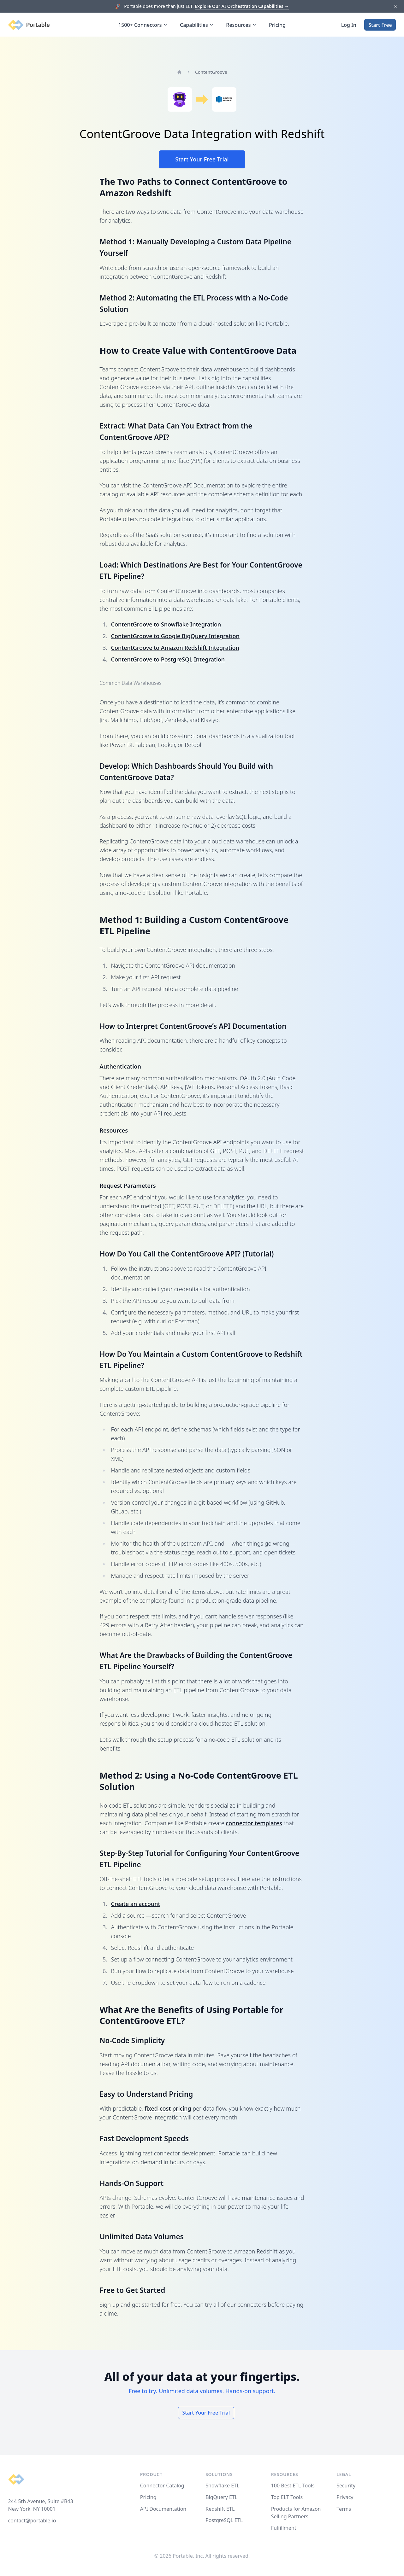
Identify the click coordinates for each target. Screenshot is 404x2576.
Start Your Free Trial (202, 159)
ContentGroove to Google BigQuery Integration (175, 636)
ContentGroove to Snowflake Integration (166, 624)
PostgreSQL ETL (224, 2520)
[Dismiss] (395, 6)
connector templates (254, 1823)
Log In (348, 24)
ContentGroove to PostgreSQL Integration (168, 659)
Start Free (380, 24)
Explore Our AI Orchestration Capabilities (242, 6)
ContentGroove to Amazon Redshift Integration (175, 647)
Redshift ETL (220, 2508)
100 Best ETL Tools (293, 2485)
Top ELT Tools (287, 2497)
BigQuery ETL (221, 2497)
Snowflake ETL (222, 2485)
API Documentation (163, 2508)
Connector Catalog (162, 2485)
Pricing (277, 24)
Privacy (344, 2497)
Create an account (135, 1904)
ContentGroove (211, 72)
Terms (343, 2508)
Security (345, 2485)
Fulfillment (283, 2527)
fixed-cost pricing (168, 2108)
